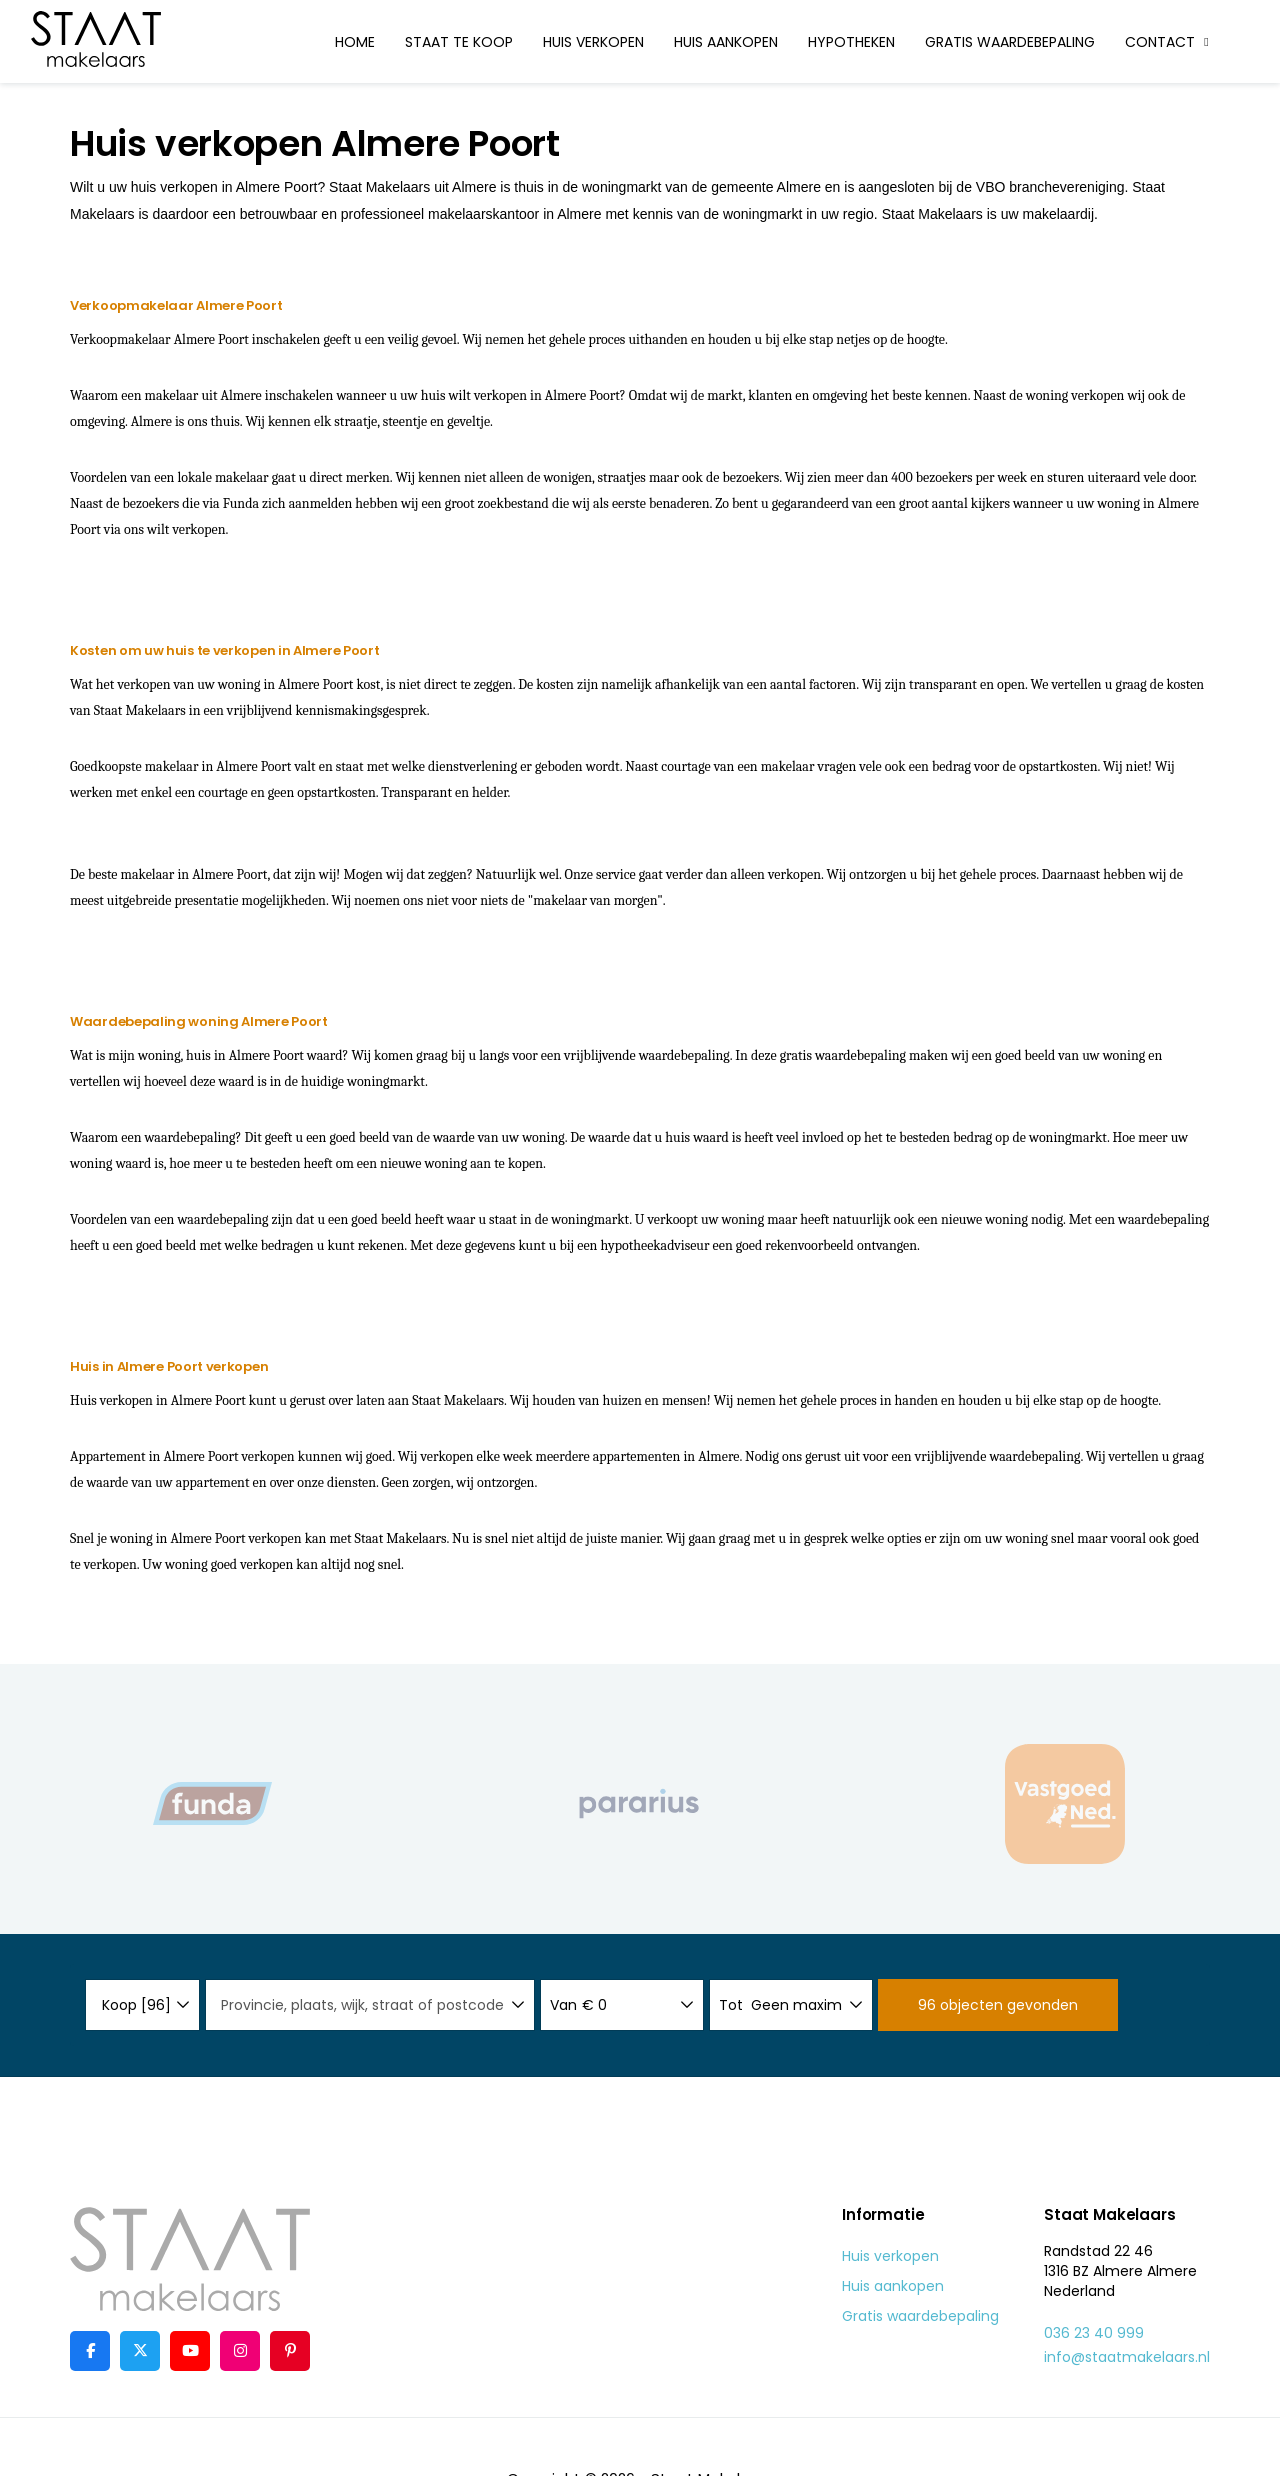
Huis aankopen (726, 42)
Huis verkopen (593, 42)
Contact (1169, 42)
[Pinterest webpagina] (290, 2351)
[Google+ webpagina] (240, 2351)
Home (355, 42)
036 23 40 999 (1094, 2333)
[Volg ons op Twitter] (140, 2351)
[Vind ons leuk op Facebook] (90, 2351)
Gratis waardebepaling (1010, 42)
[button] (998, 2005)
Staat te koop (459, 42)
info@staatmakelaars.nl (1127, 2357)
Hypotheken (851, 42)
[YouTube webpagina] (190, 2351)
